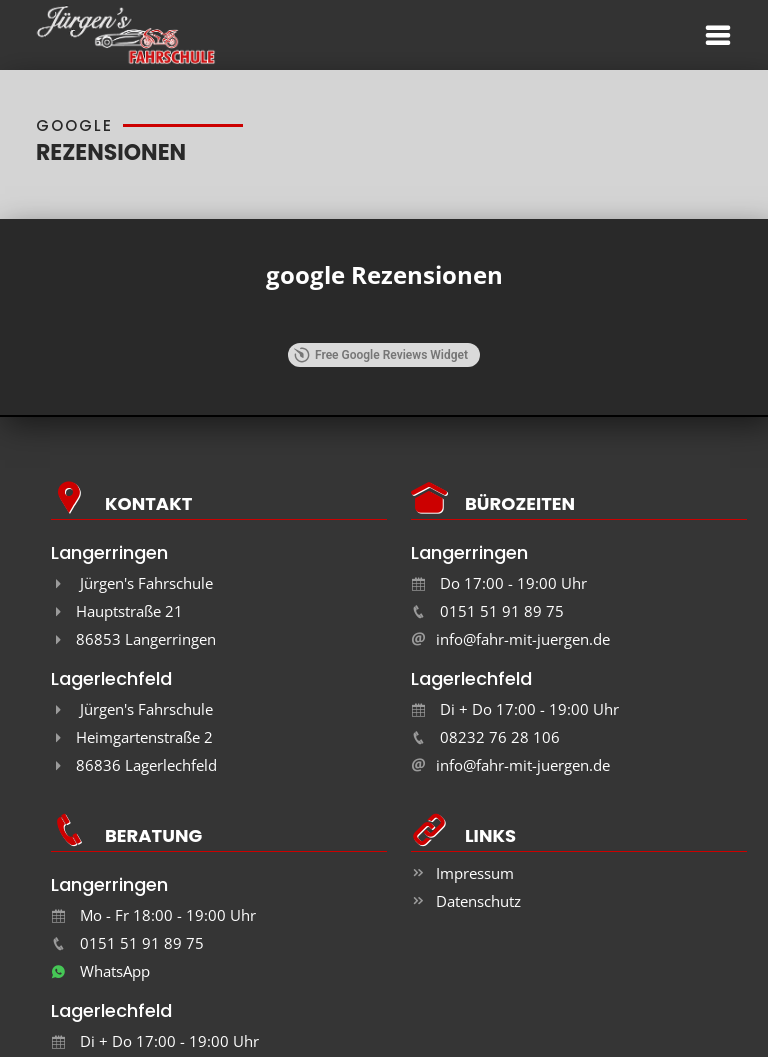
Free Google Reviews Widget (381, 355)
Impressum (475, 873)
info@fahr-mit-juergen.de (523, 639)
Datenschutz (478, 901)
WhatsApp (100, 971)
